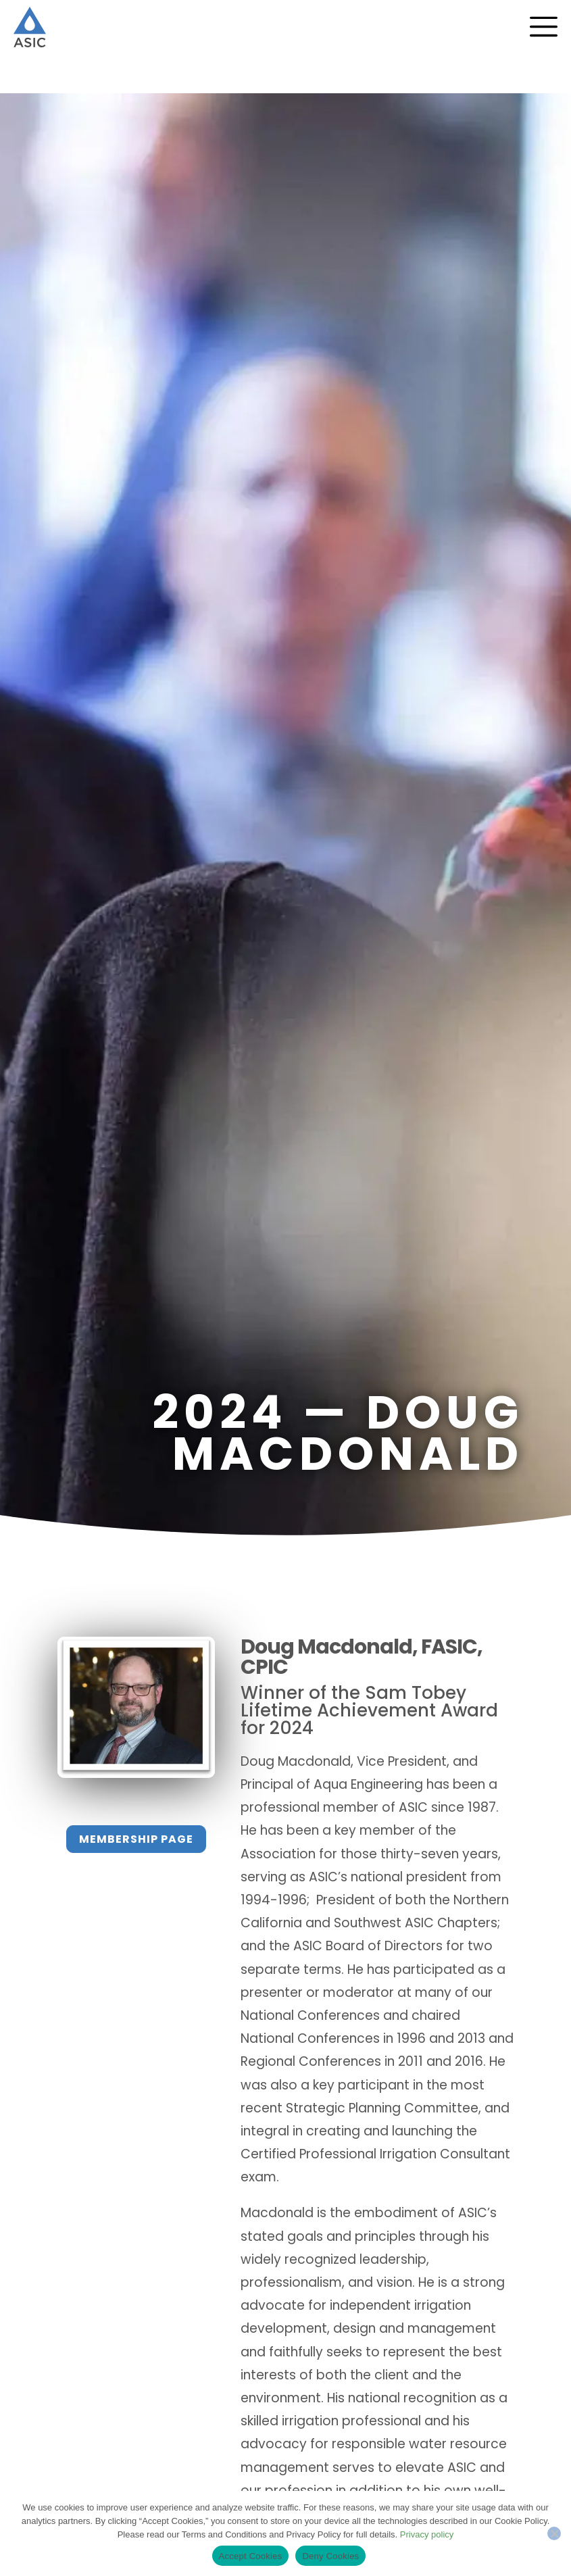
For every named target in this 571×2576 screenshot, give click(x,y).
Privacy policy (426, 2534)
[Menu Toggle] (543, 27)
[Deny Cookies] (554, 2533)
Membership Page (136, 1839)
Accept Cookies (250, 2556)
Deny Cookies (330, 2556)
